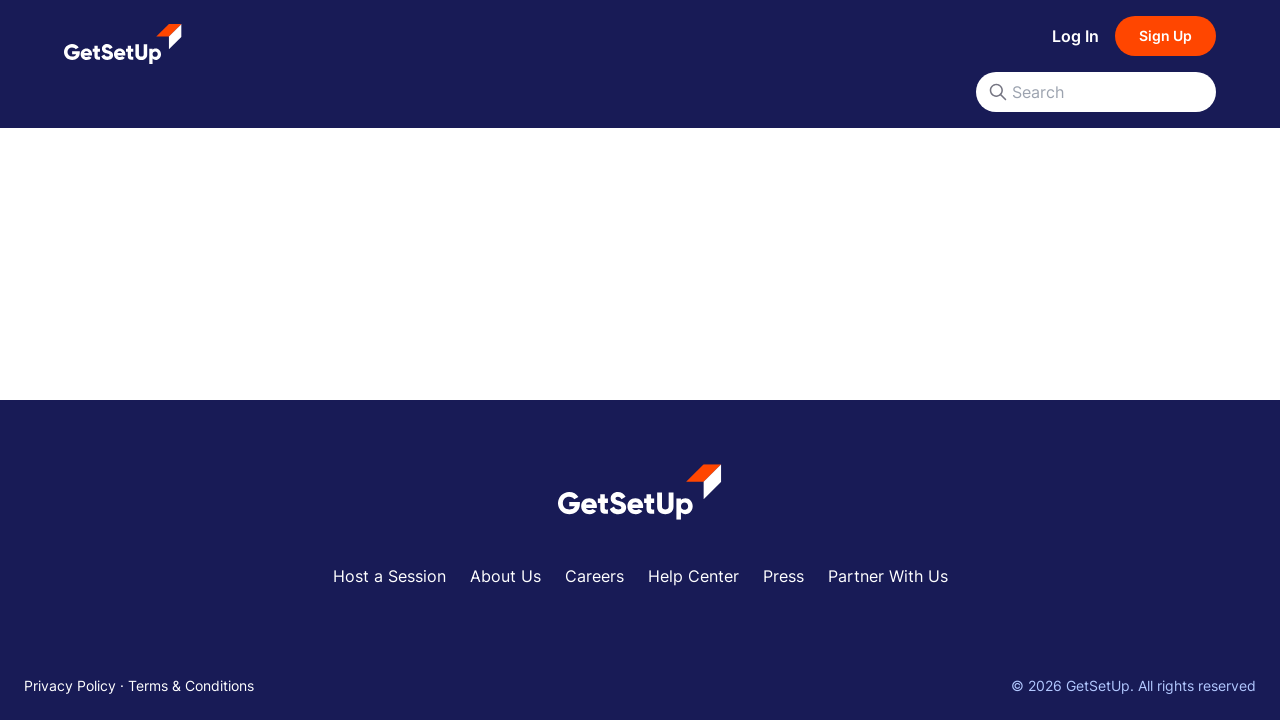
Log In (1075, 36)
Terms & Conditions (191, 685)
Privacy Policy (70, 685)
